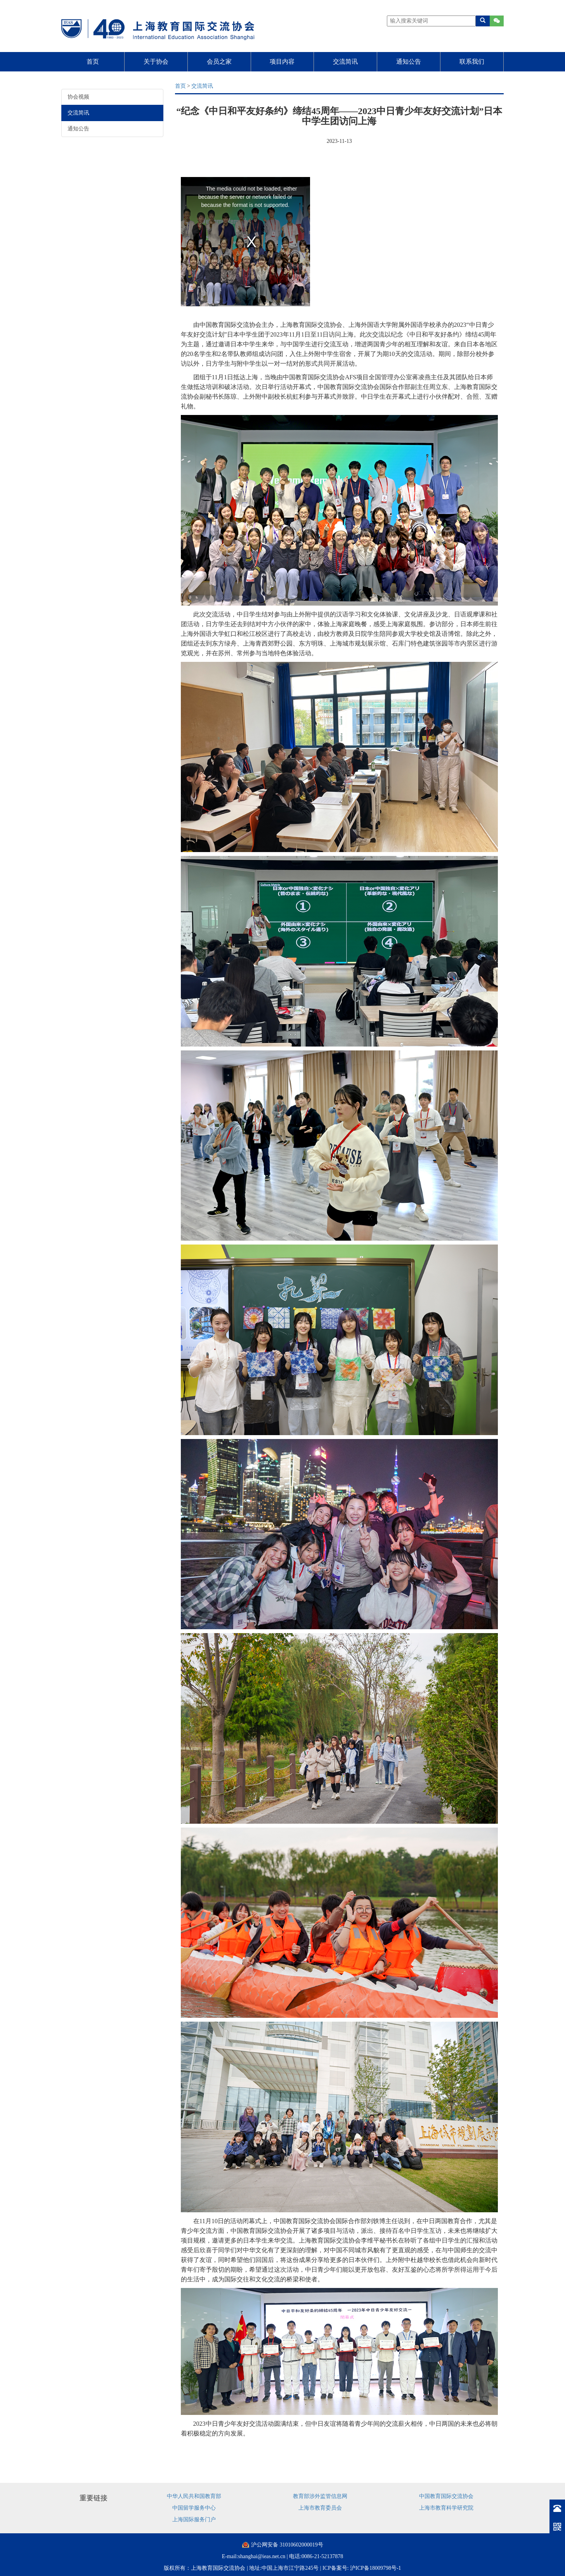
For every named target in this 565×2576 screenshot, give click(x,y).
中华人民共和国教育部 (194, 2496)
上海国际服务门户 (194, 2519)
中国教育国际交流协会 (446, 2496)
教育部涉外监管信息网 (320, 2496)
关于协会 (156, 61)
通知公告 (408, 61)
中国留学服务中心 (194, 2508)
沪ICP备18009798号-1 (375, 2568)
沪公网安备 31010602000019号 (287, 2545)
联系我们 (471, 61)
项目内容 (282, 61)
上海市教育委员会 (320, 2508)
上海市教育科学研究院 (446, 2508)
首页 (93, 61)
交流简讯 (345, 61)
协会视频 (78, 97)
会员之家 (219, 61)
